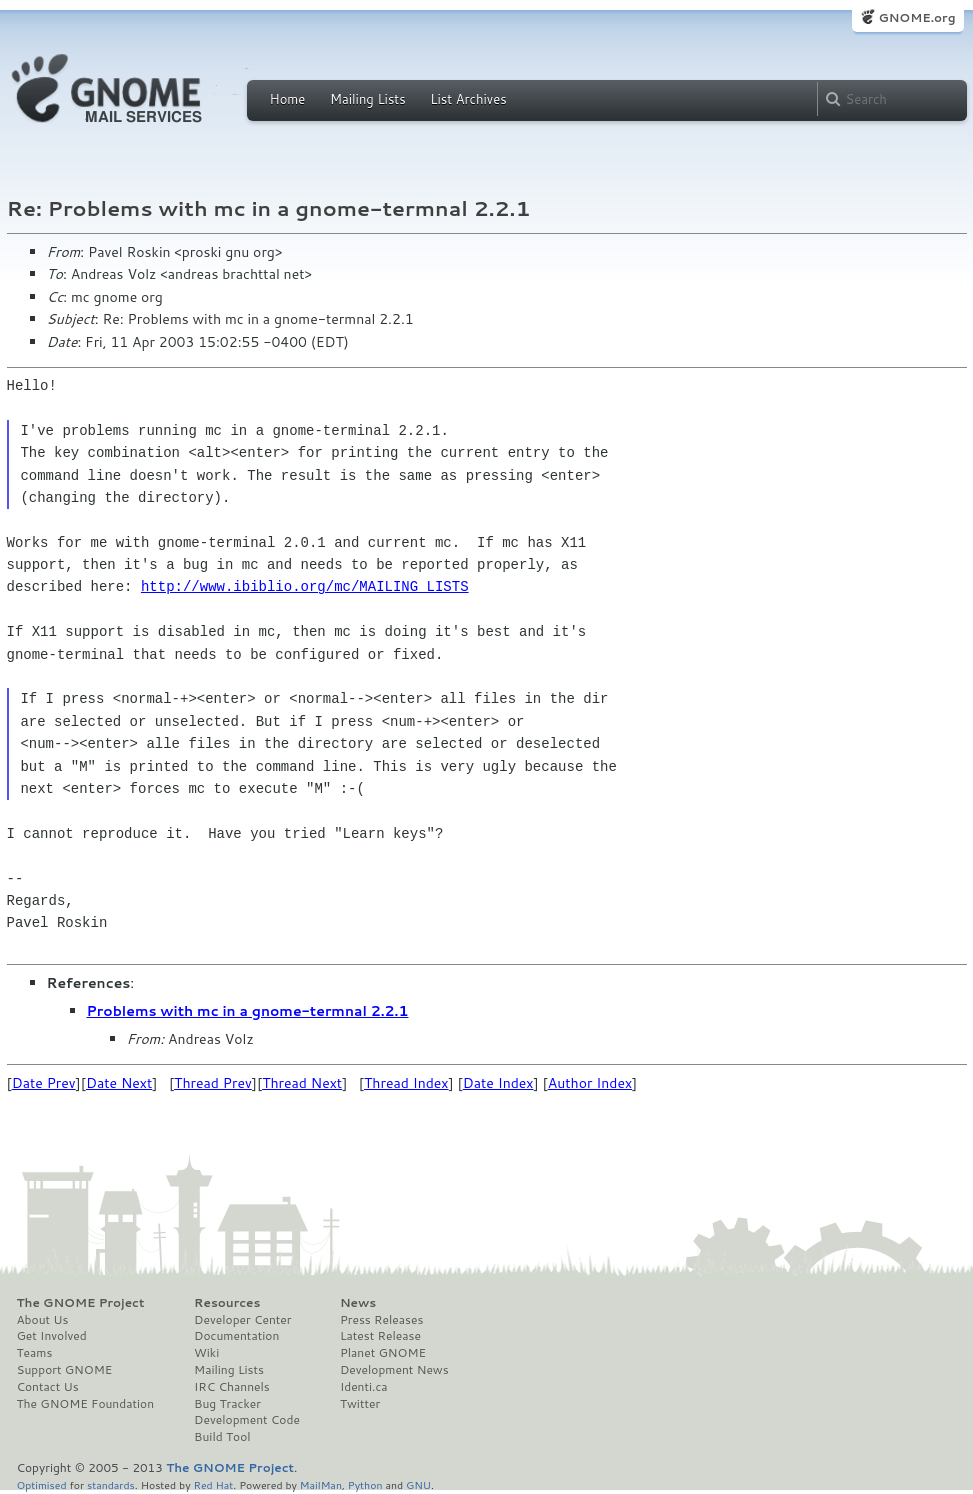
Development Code (247, 1420)
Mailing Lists (368, 99)
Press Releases (381, 1320)
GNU (418, 1484)
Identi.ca (364, 1387)
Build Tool (222, 1437)
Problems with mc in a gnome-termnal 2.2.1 (248, 1011)
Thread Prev (213, 1083)
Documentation (236, 1336)
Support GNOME (65, 1370)
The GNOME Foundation (86, 1404)
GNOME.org (916, 17)
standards (111, 1484)
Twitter (360, 1404)
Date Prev (44, 1083)
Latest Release (380, 1336)
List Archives (468, 99)
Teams (35, 1353)
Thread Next (302, 1083)
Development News (394, 1370)
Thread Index (406, 1083)
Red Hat (213, 1484)
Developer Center (242, 1320)
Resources (227, 1303)
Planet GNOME (383, 1353)
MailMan (321, 1484)
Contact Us (48, 1387)
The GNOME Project (81, 1303)
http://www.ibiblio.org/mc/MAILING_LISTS (305, 586)
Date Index (498, 1083)
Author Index (590, 1083)
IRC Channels (232, 1387)
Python (365, 1484)
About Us (43, 1320)
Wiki (206, 1353)
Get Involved (52, 1336)
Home (288, 99)
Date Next (119, 1083)
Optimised (42, 1484)
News (358, 1303)
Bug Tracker (227, 1404)
